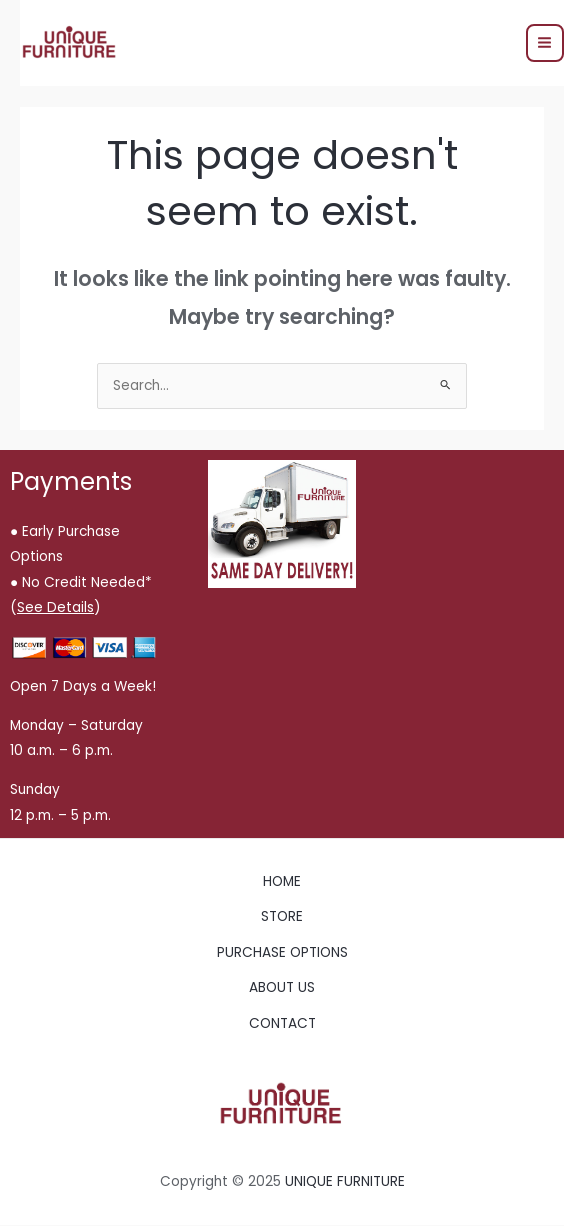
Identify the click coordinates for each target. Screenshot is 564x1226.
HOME (282, 881)
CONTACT (282, 1023)
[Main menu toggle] (545, 43)
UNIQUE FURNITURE (345, 1181)
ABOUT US (282, 987)
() (55, 607)
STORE (282, 916)
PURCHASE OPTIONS (282, 952)
